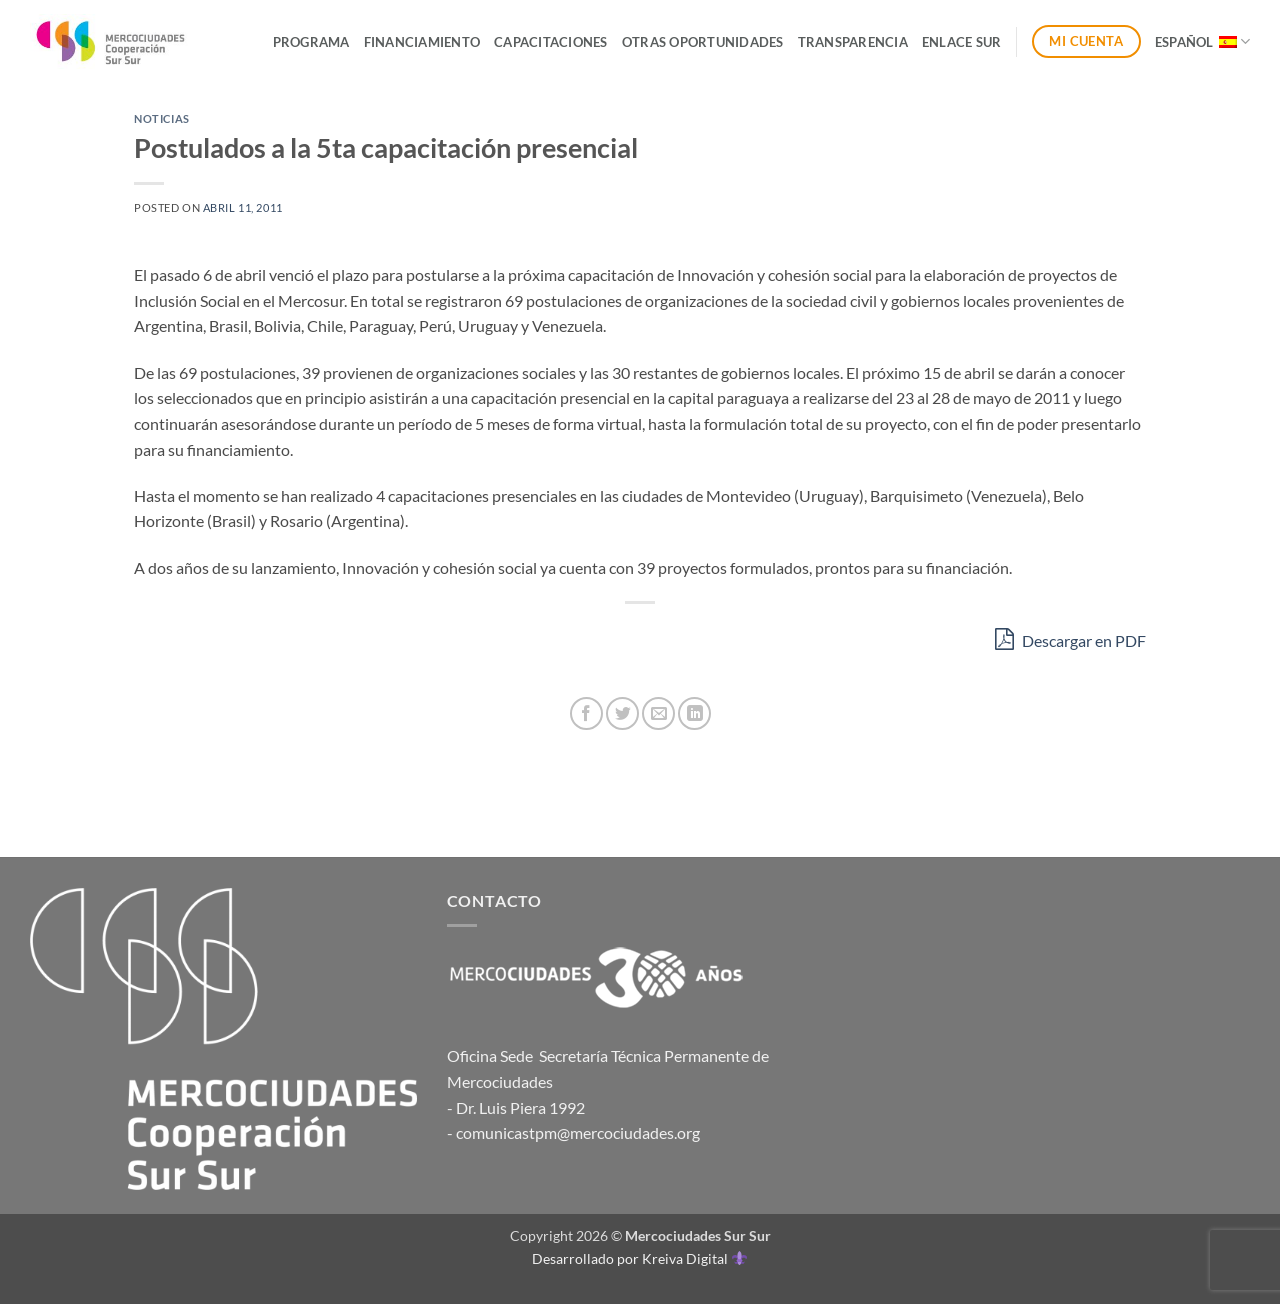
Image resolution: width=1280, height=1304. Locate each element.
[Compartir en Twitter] (622, 713)
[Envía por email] (658, 713)
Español (1202, 41)
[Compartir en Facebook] (586, 713)
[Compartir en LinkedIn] (694, 713)
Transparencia (853, 42)
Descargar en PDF (1070, 638)
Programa (311, 42)
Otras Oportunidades (703, 42)
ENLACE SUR (962, 42)
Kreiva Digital (694, 1258)
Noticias (161, 118)
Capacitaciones (551, 42)
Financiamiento (422, 42)
